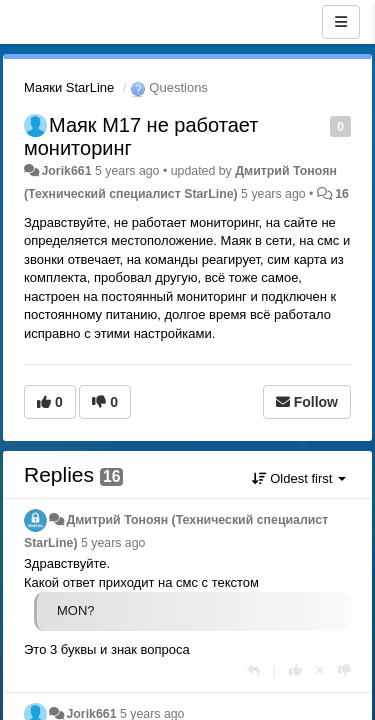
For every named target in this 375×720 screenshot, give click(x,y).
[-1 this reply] (344, 670)
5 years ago (113, 543)
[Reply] (253, 670)
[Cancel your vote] (320, 670)
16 (342, 194)
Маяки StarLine (69, 87)
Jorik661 (66, 171)
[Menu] (341, 22)
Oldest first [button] (299, 478)
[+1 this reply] (295, 670)
